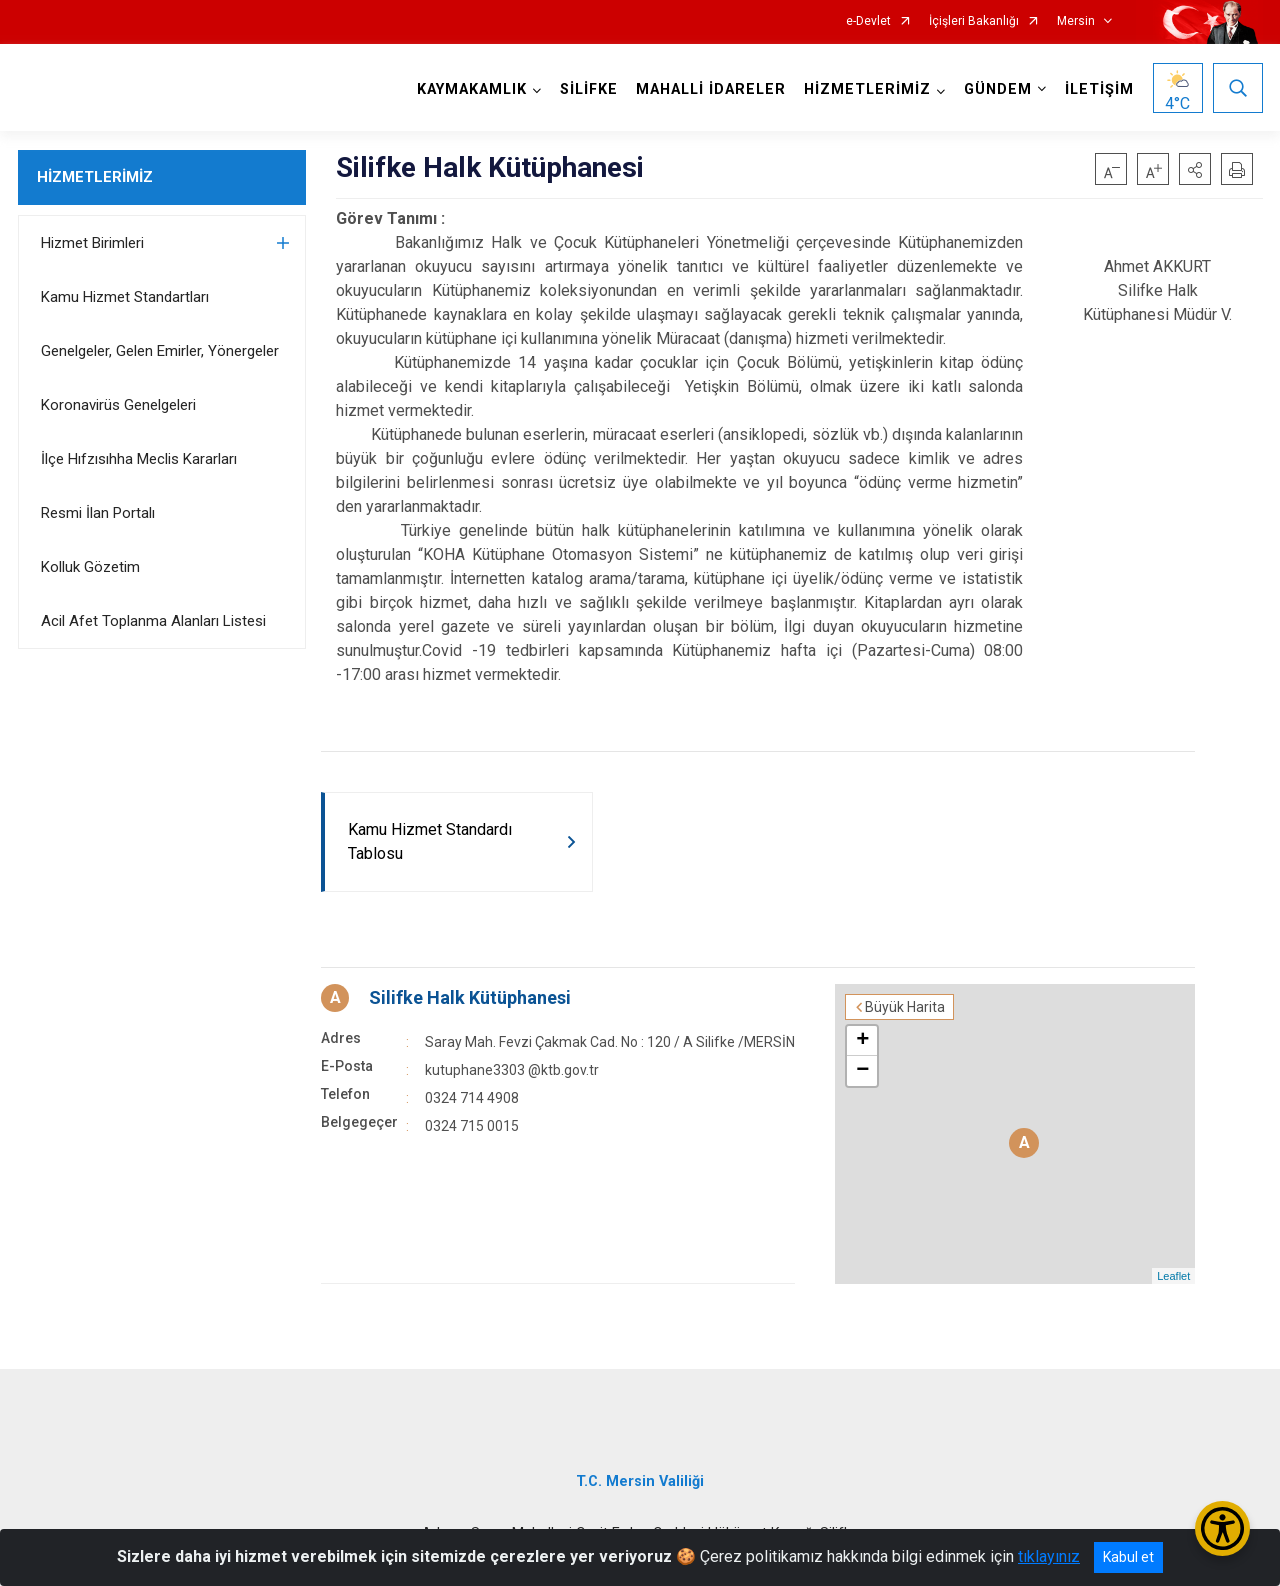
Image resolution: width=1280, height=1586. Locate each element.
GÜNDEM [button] (998, 89)
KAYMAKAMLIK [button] (472, 89)
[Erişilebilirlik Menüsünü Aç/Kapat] (1222, 1528)
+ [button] (862, 1041)
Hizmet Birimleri (92, 243)
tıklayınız (1049, 1556)
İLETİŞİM (1099, 89)
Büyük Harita (905, 1007)
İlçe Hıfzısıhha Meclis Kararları (139, 459)
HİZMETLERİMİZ (95, 177)
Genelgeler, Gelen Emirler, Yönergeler (160, 351)
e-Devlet (868, 21)
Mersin (1076, 21)
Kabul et (1128, 1557)
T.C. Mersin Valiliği (640, 1481)
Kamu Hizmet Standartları (125, 297)
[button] (1195, 169)
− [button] (862, 1071)
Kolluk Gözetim (90, 567)
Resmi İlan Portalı (98, 513)
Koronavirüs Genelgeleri (118, 405)
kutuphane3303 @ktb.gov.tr (512, 1070)
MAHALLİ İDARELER (711, 89)
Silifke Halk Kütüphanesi (470, 997)
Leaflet (1173, 1276)
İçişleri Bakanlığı (974, 21)
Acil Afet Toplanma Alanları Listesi (153, 621)
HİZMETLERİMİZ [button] (867, 89)
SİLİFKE (589, 89)
